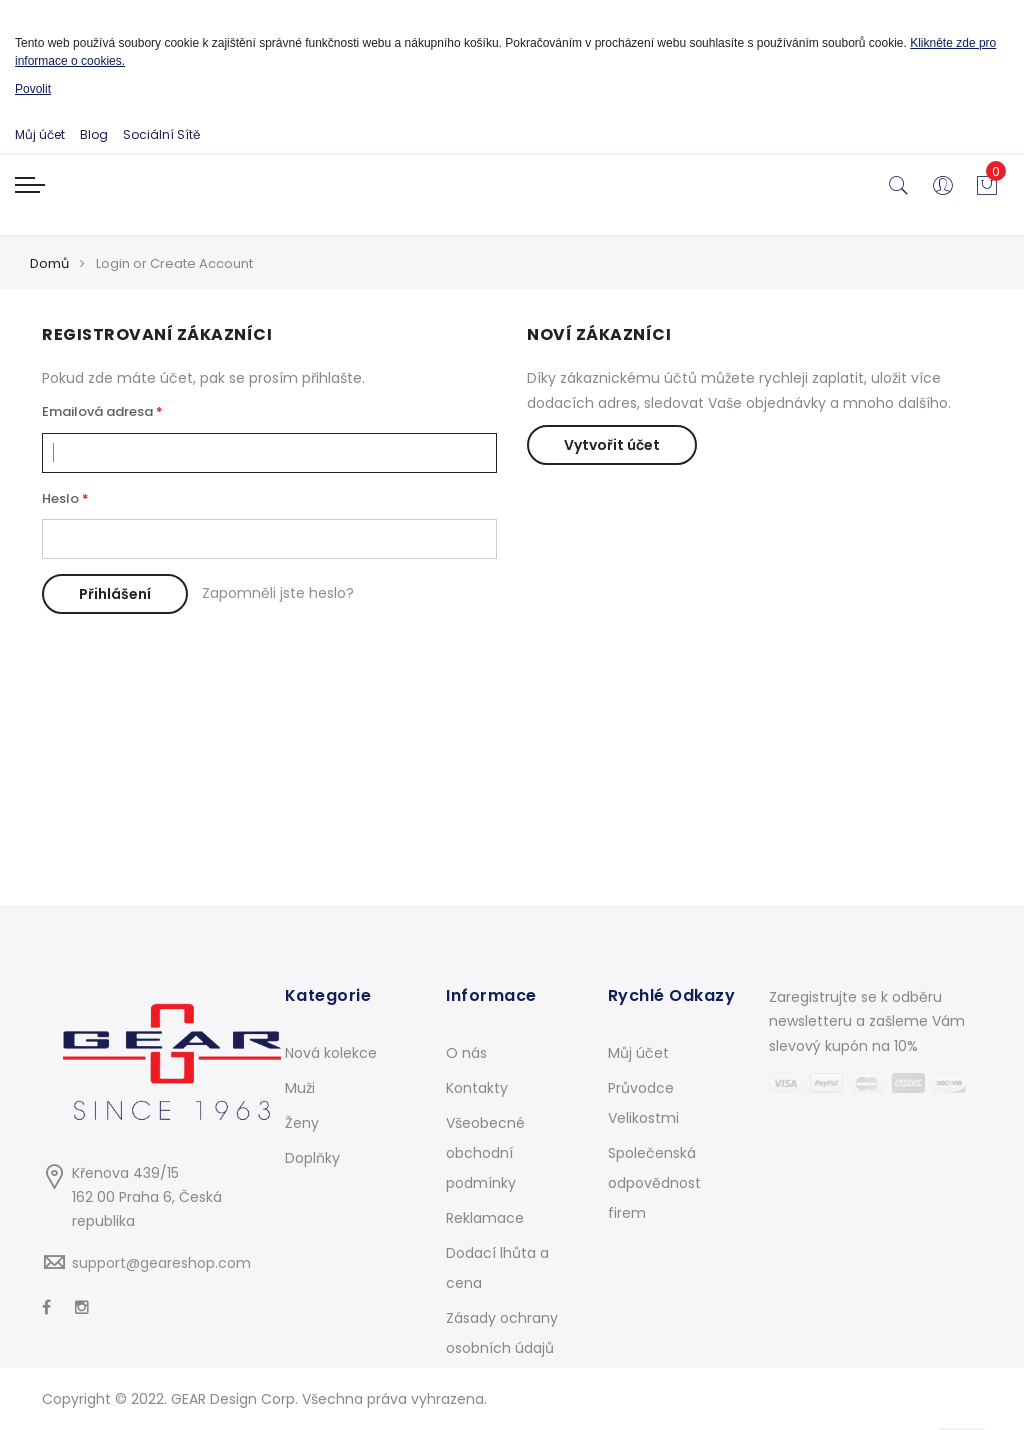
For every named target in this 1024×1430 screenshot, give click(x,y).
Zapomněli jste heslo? (278, 593)
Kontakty (477, 1088)
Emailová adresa (97, 411)
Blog (94, 134)
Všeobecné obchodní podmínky (485, 1153)
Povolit (33, 89)
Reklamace (485, 1218)
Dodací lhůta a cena (497, 1268)
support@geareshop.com (161, 1263)
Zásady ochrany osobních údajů (502, 1333)
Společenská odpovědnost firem (654, 1183)
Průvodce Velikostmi (643, 1103)
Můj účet (40, 134)
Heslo (60, 498)
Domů (49, 263)
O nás (466, 1053)
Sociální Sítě (161, 134)
